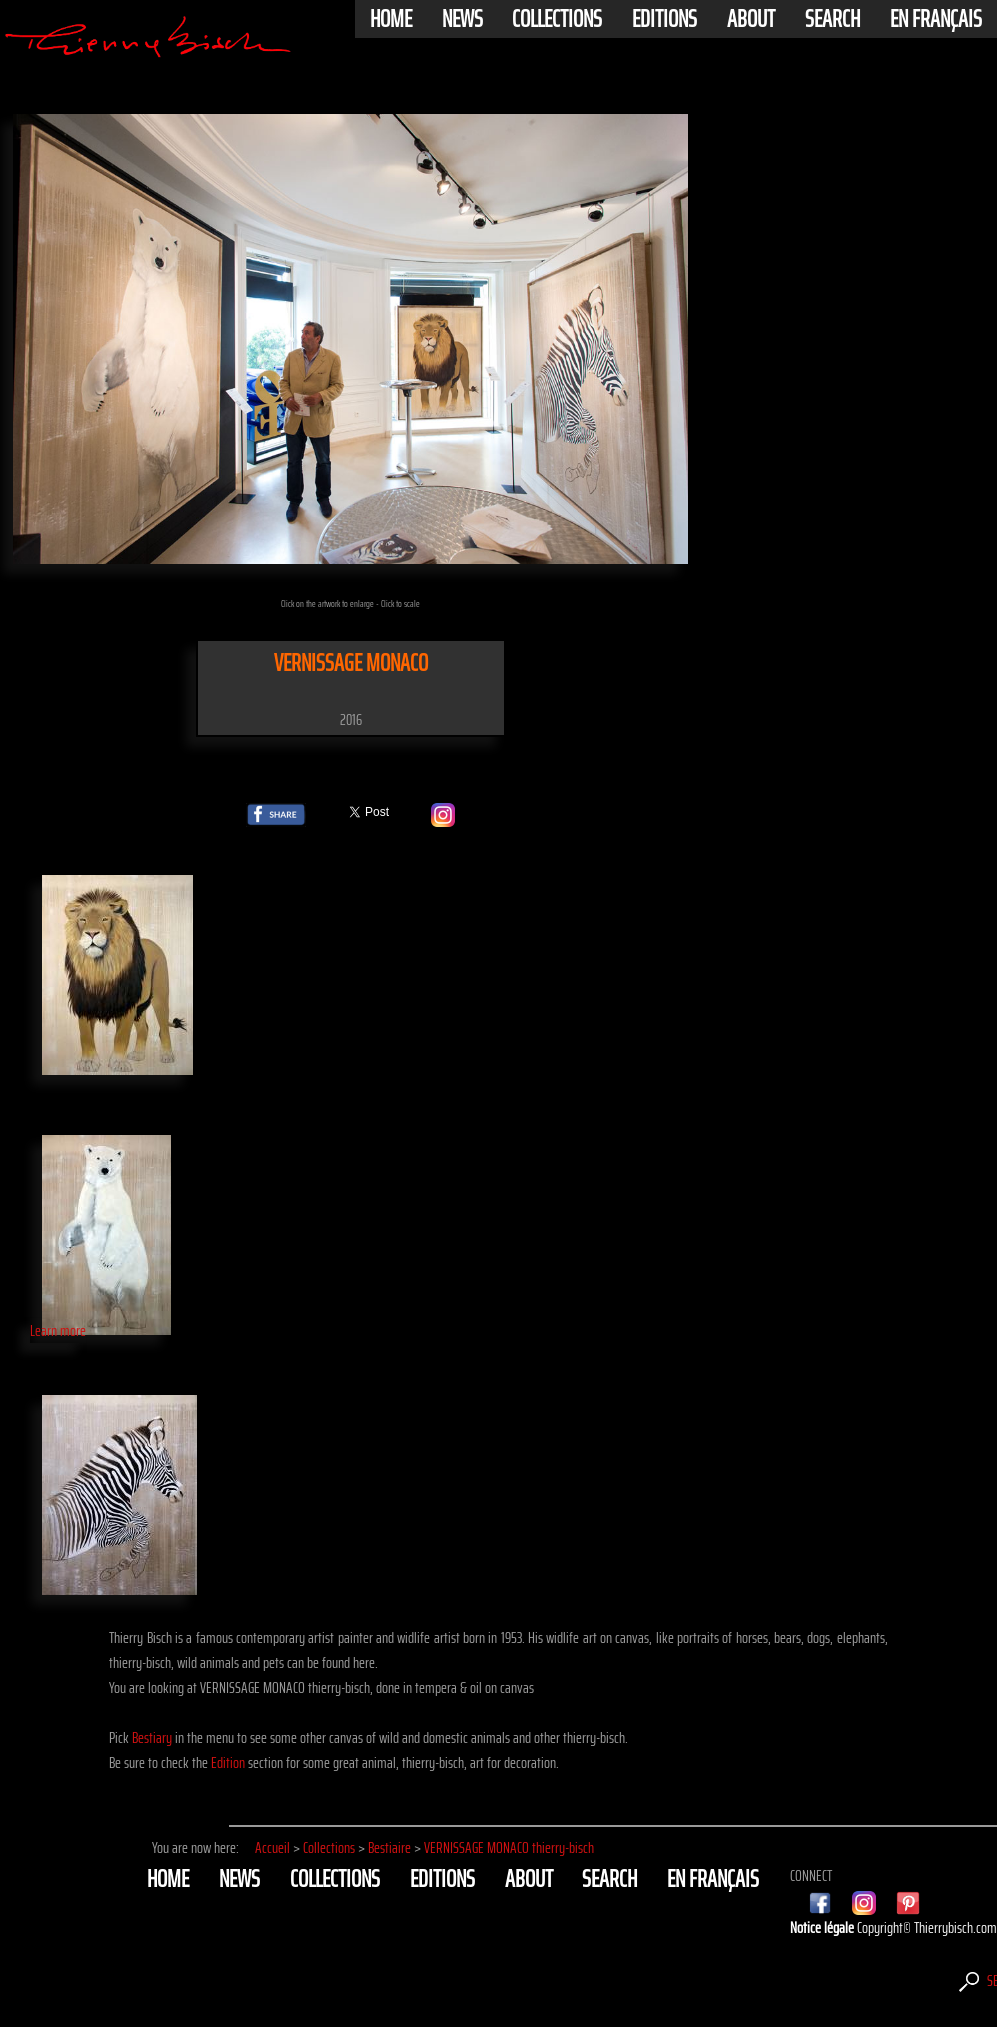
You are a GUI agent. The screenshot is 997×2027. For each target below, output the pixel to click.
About (751, 19)
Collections (557, 19)
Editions (664, 19)
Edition (228, 1762)
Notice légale (823, 1927)
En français (936, 19)
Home (391, 19)
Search (832, 19)
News (462, 19)
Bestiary (152, 1737)
